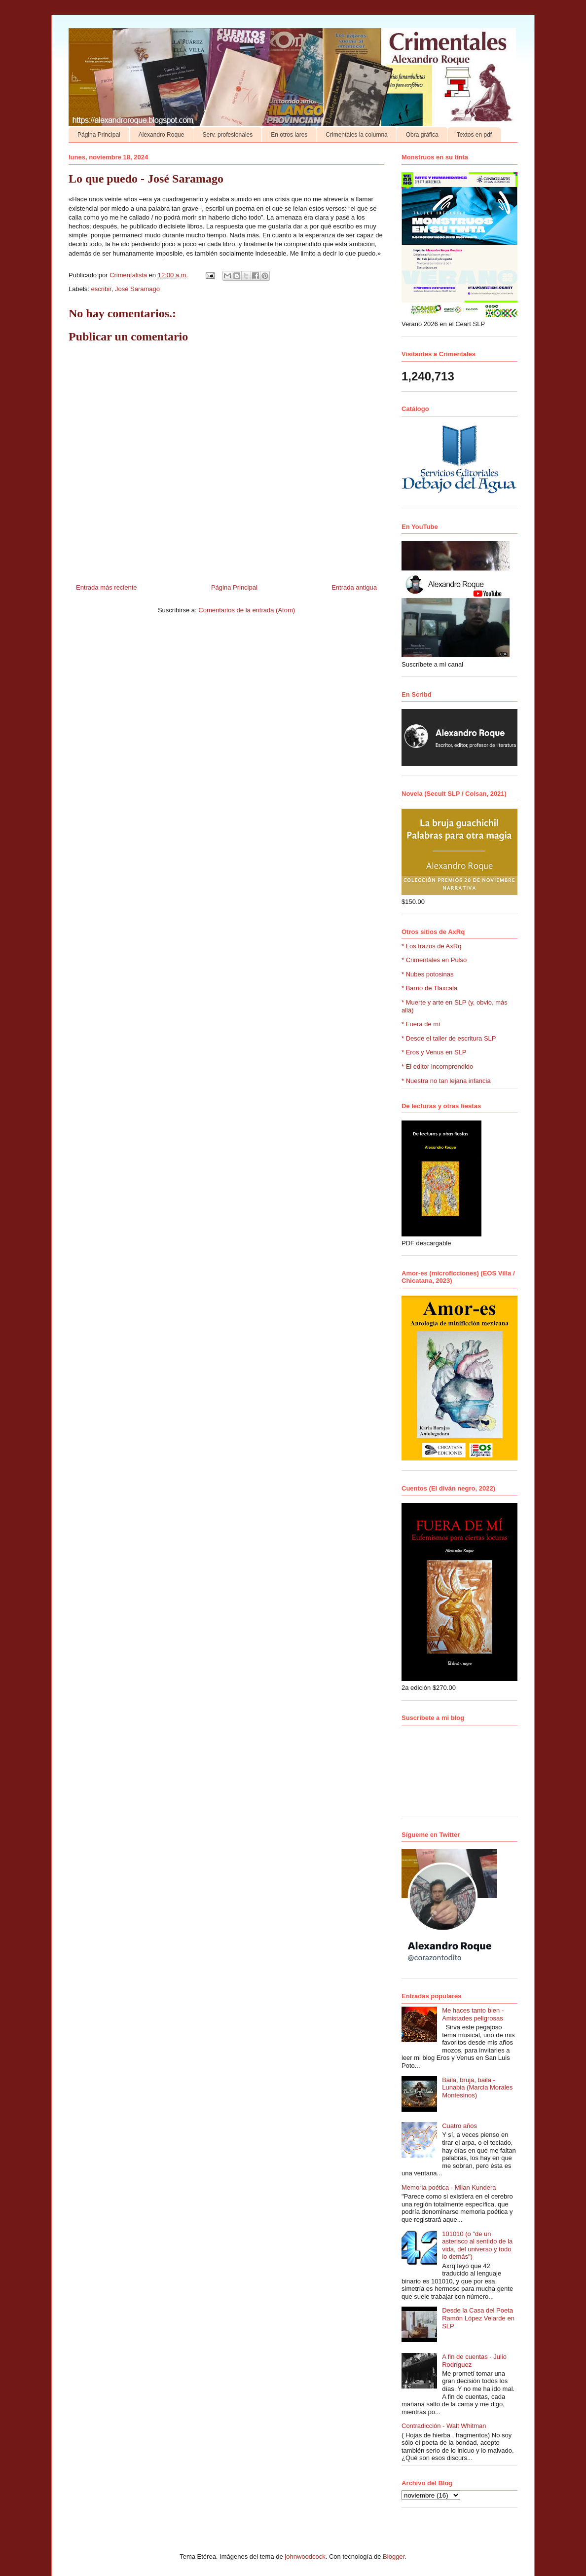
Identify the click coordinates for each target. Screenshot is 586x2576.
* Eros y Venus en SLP (434, 1052)
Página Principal (98, 134)
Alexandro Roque (161, 134)
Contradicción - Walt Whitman (444, 2425)
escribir (101, 289)
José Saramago (137, 289)
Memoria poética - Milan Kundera (449, 2187)
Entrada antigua (354, 587)
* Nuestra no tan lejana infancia (446, 1080)
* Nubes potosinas (428, 974)
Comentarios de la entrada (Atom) (246, 610)
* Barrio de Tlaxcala (429, 988)
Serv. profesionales (227, 134)
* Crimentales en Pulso (434, 960)
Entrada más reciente (106, 587)
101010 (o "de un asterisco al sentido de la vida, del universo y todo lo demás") (477, 2245)
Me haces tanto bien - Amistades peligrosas (473, 2014)
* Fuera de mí (421, 1024)
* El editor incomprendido (437, 1066)
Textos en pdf (474, 134)
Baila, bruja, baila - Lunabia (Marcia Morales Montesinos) (477, 2087)
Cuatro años (459, 2125)
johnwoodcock (305, 2556)
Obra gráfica (422, 134)
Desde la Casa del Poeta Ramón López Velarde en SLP (478, 2318)
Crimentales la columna (356, 134)
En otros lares (289, 134)
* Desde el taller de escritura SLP (449, 1038)
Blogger (393, 2556)
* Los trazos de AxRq (431, 946)
